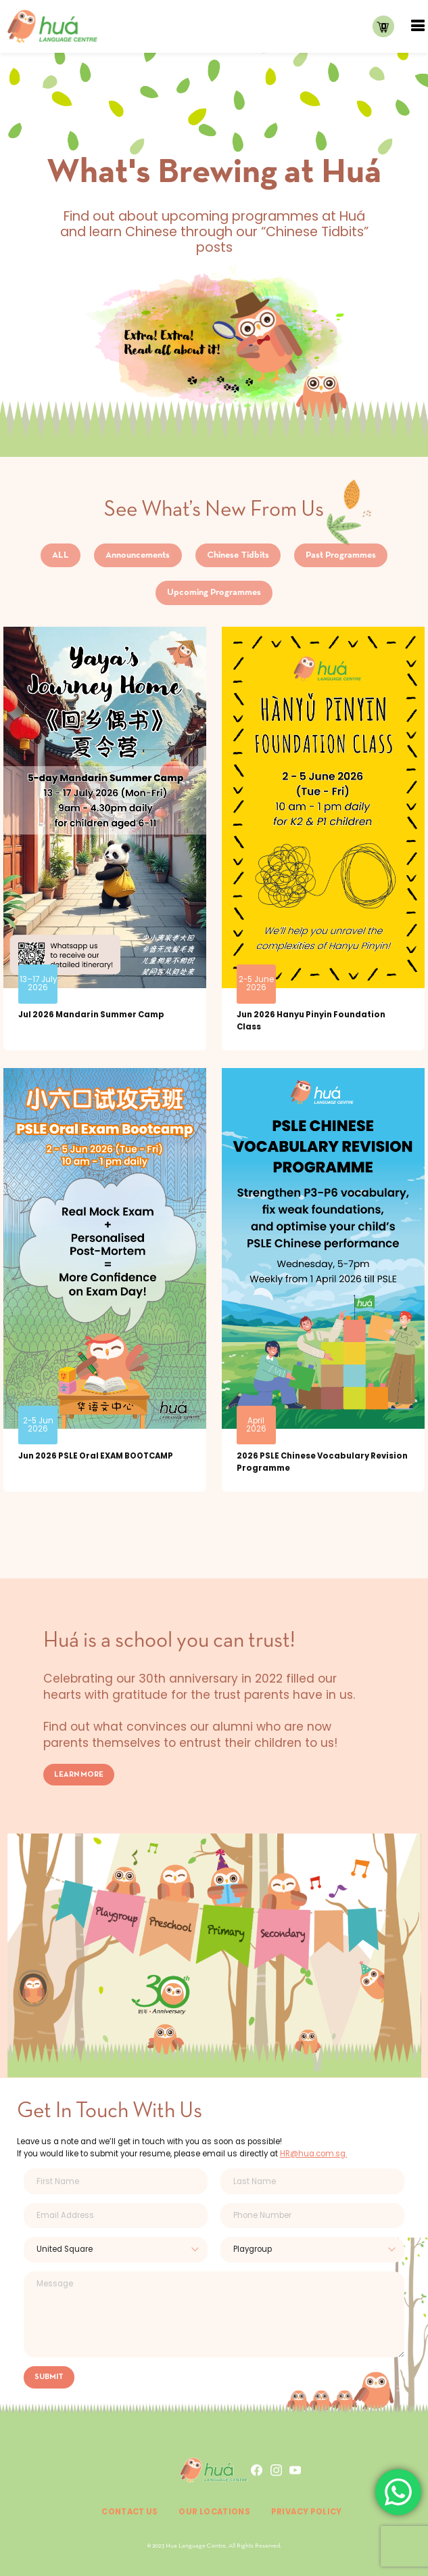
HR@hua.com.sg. (313, 2153)
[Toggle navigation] (417, 26)
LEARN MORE (78, 1774)
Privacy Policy (306, 2511)
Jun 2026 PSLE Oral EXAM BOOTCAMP (95, 1455)
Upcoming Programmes (214, 592)
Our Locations (214, 2511)
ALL (60, 555)
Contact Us (129, 2511)
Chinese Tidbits (238, 555)
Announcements (137, 555)
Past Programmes (341, 555)
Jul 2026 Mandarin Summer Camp (91, 1014)
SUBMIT (49, 2377)
